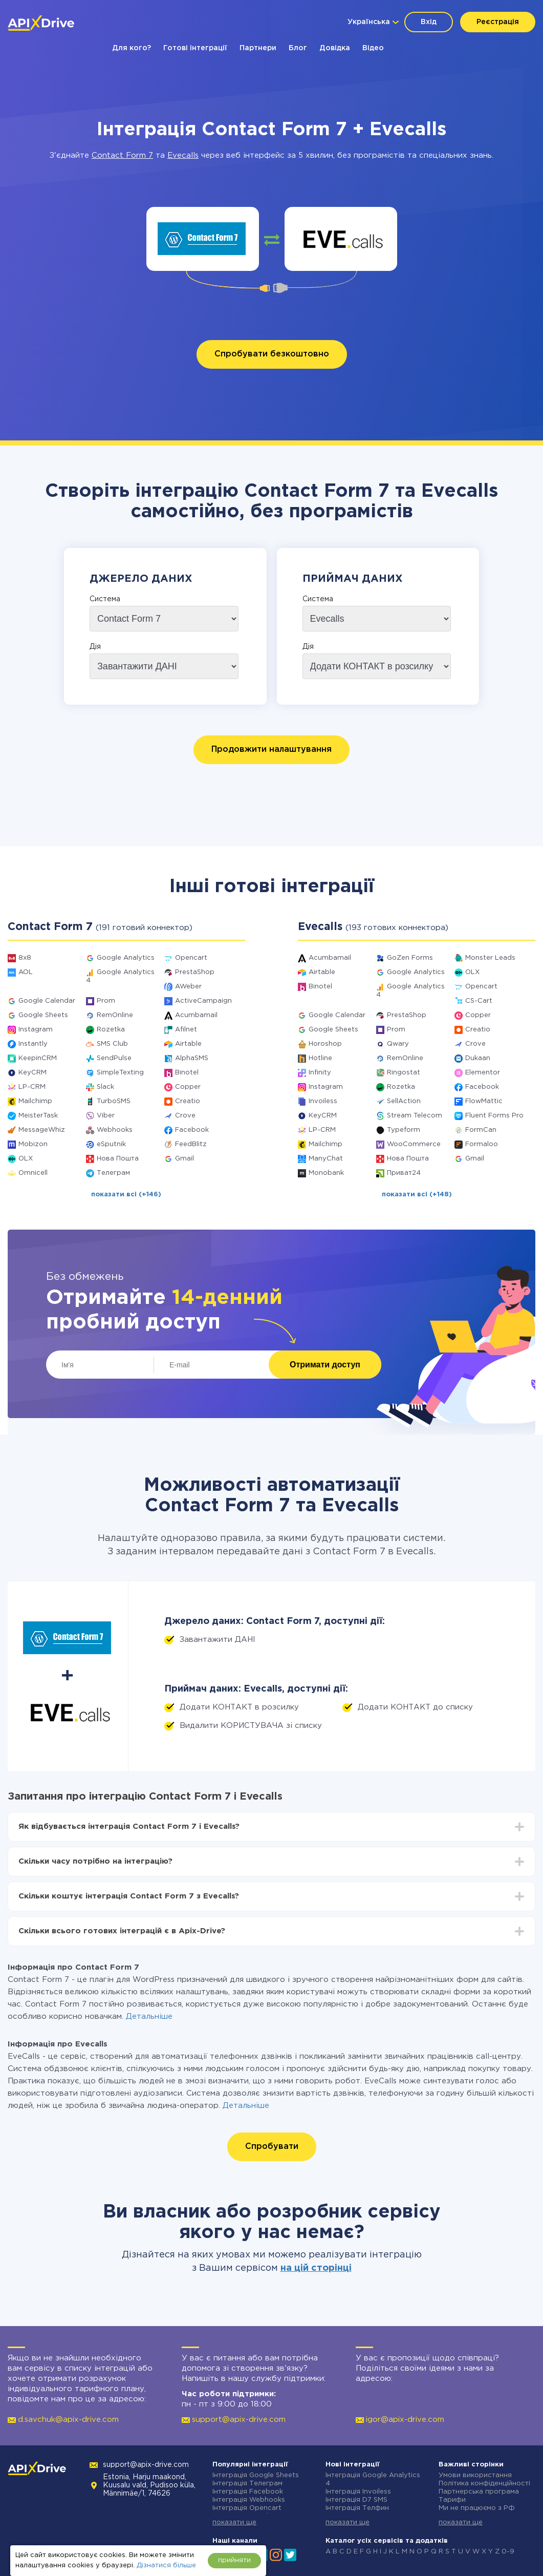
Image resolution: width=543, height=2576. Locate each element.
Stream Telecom (414, 1115)
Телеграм (113, 1173)
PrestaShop (194, 972)
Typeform (403, 1130)
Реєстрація (497, 22)
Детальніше (149, 2016)
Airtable (188, 1044)
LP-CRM (32, 1087)
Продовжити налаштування (271, 749)
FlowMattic (484, 1101)
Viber (106, 1115)
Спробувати (271, 2146)
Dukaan (477, 1058)
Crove (185, 1115)
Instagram (35, 1029)
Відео (373, 48)
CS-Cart (478, 1001)
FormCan (480, 1130)
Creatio (187, 1101)
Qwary (398, 1044)
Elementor (482, 1072)
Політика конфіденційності (484, 2483)
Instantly (33, 1044)
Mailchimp (35, 1101)
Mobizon (33, 1144)
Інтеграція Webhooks (248, 2500)
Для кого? (131, 48)
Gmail (184, 1159)
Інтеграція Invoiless (358, 2492)
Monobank (326, 1173)
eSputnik (111, 1144)
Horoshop (325, 1044)
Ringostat (403, 1072)
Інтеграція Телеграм (247, 2483)
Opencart (191, 958)
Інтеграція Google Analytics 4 (372, 2479)
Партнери (258, 48)
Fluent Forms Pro (494, 1115)
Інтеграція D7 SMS (356, 2500)
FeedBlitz (191, 1144)
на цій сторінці (316, 2268)
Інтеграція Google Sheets (255, 2475)
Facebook (192, 1130)
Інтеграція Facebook (247, 2492)
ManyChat (326, 1159)
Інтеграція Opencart (246, 2508)
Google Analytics (126, 958)
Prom (106, 1001)
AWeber (188, 986)
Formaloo (481, 1144)
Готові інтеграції (195, 48)
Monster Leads (490, 958)
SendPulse (114, 1058)
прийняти (234, 2560)
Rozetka (111, 1029)
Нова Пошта (118, 1159)
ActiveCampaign (203, 1001)
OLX (25, 1159)
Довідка (334, 48)
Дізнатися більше (166, 2565)
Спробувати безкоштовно (271, 354)
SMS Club (112, 1044)
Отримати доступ (325, 1364)
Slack (105, 1087)
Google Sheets (43, 1015)
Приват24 (404, 1173)
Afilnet (186, 1029)
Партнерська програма (479, 2492)
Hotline (320, 1058)
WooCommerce (414, 1144)
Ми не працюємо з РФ (477, 2508)
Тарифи (452, 2500)
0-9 (508, 2551)
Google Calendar (46, 1001)
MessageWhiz (41, 1130)
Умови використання (475, 2475)
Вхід (429, 22)
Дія (95, 647)
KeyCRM (32, 1072)
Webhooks (115, 1130)
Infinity (320, 1072)
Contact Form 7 (122, 155)
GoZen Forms (410, 958)
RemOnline (115, 1015)
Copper (188, 1087)
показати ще (234, 2522)
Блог (298, 48)
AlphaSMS (191, 1058)
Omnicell (33, 1173)
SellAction (404, 1101)
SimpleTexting (120, 1072)
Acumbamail (196, 1015)
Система (105, 599)
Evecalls (183, 155)
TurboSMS (114, 1101)
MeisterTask (38, 1115)
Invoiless (323, 1101)
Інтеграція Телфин (357, 2508)
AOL (25, 972)
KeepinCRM (37, 1058)
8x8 (24, 958)
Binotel (187, 1072)
